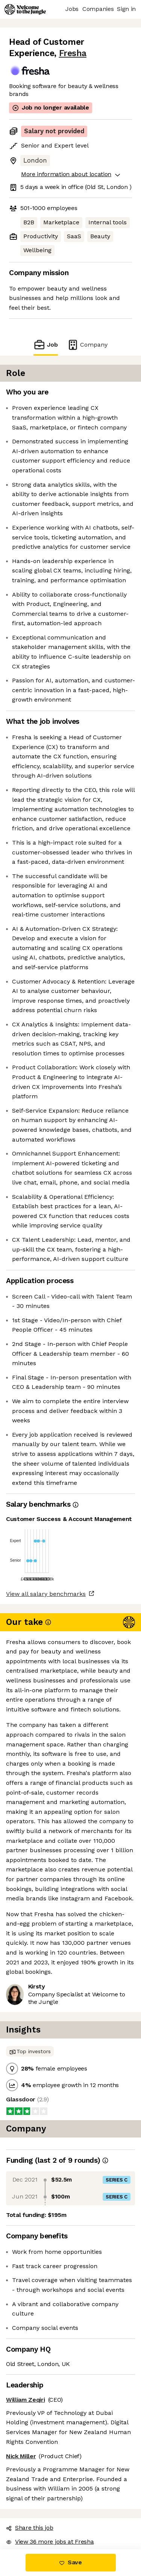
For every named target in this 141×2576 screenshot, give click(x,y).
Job (45, 344)
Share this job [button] (29, 2527)
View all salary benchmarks (46, 1593)
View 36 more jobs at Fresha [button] (50, 2541)
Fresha (72, 53)
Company (87, 344)
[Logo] (25, 9)
